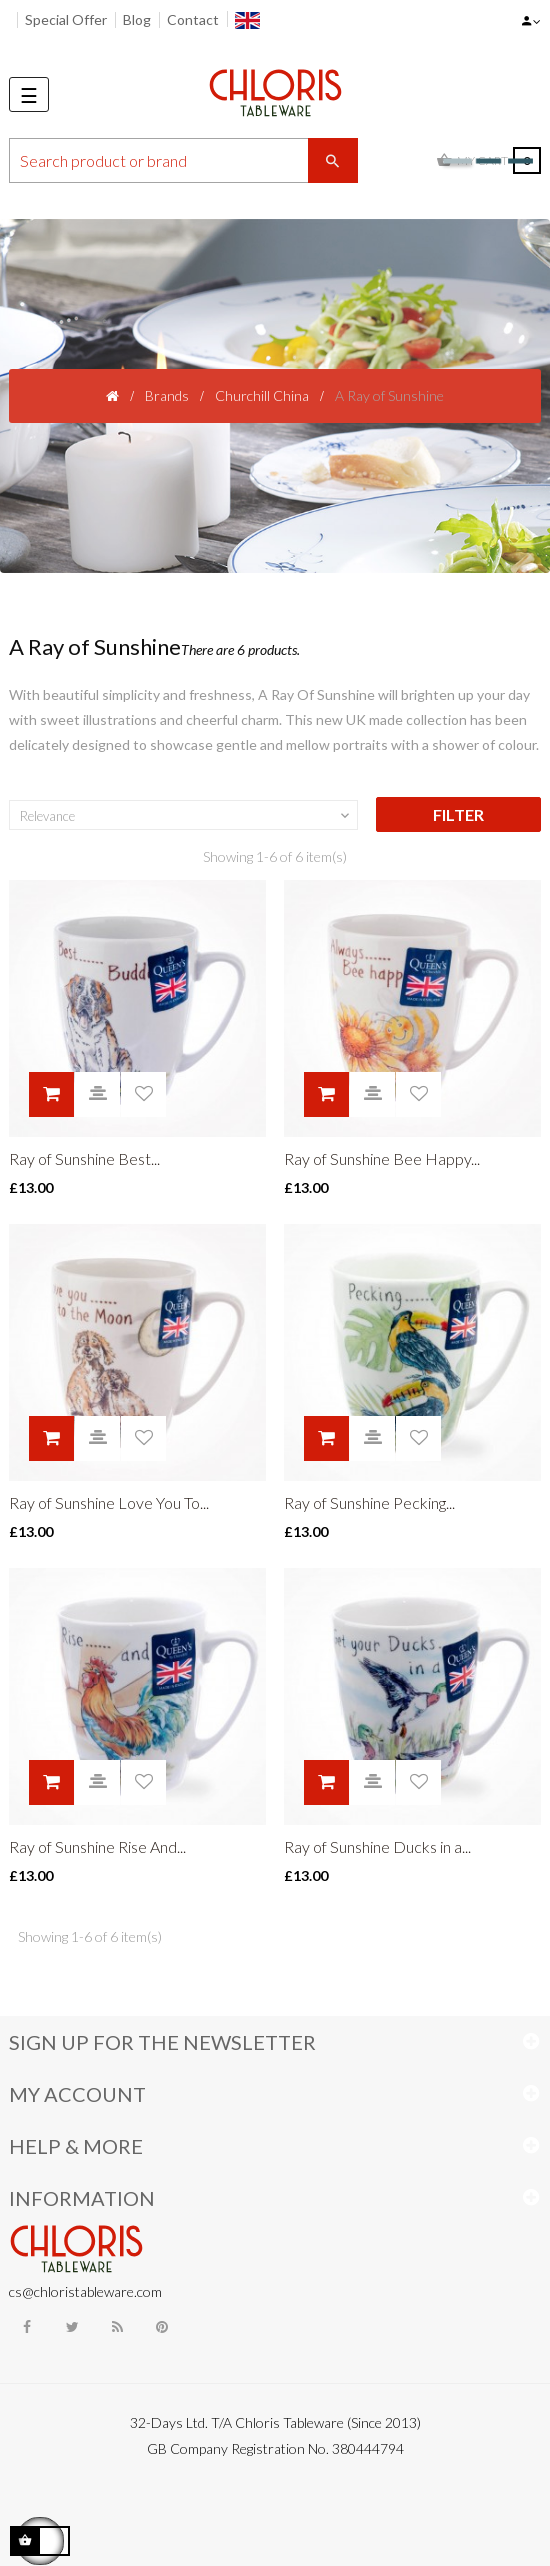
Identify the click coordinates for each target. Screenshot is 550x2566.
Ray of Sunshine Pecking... (369, 1502)
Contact (193, 19)
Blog (137, 19)
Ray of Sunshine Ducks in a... (377, 1846)
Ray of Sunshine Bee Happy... (382, 1158)
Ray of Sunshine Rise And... (97, 1846)
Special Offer (66, 19)
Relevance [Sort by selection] (186, 816)
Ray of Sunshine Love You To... (109, 1502)
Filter (458, 814)
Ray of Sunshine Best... (84, 1158)
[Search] (183, 160)
